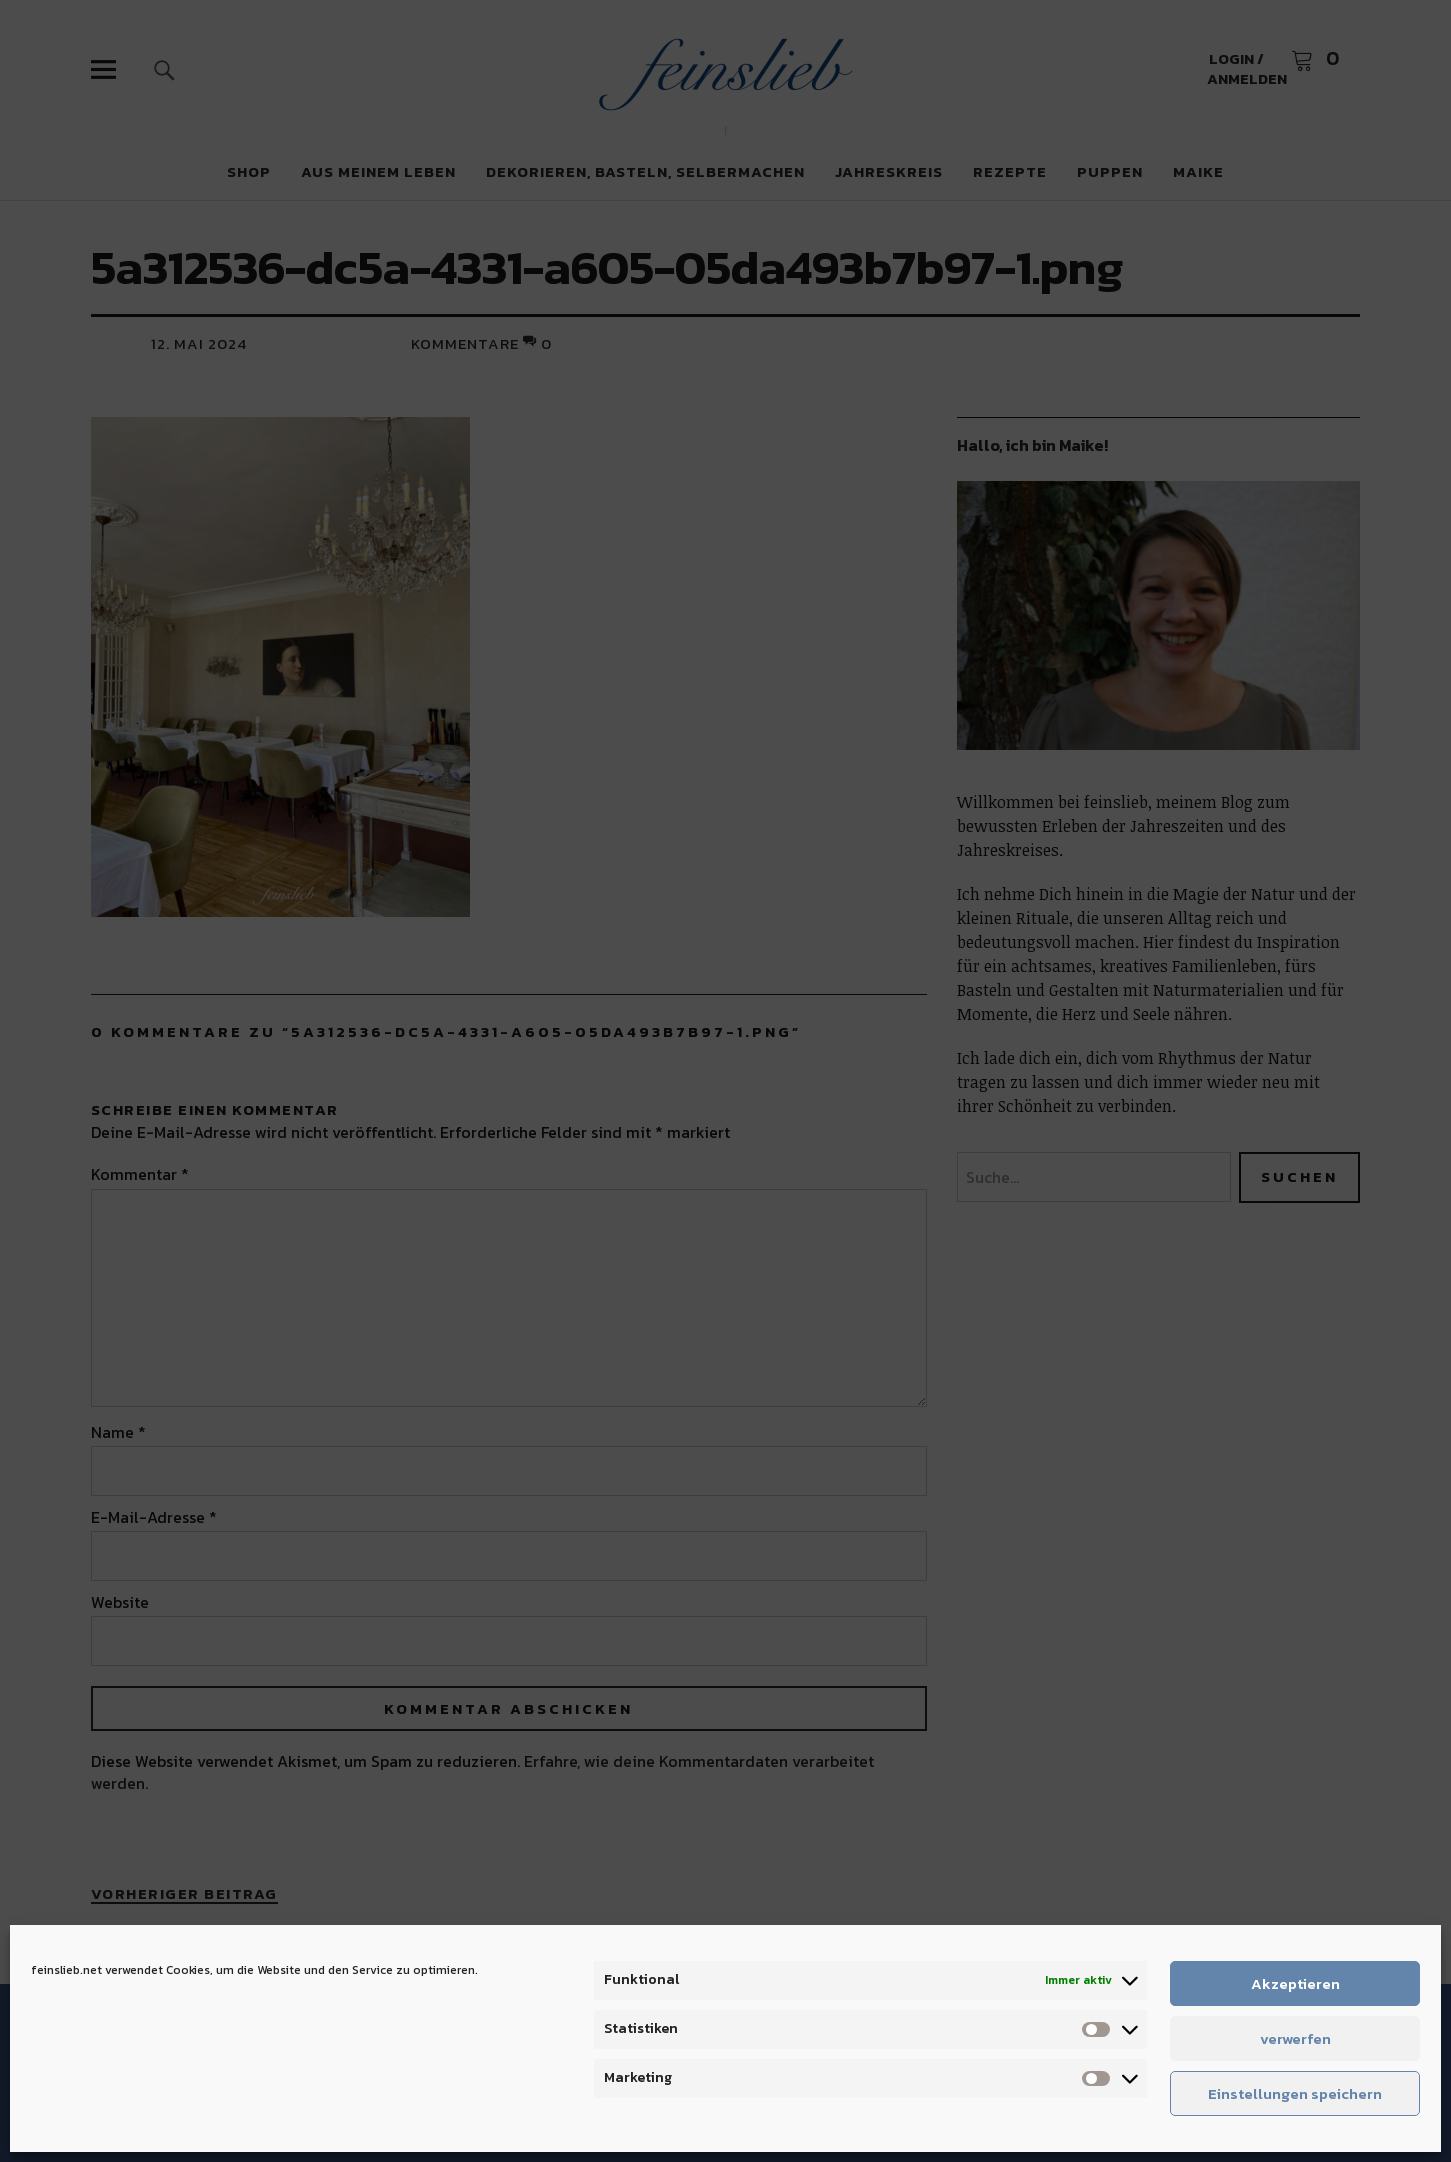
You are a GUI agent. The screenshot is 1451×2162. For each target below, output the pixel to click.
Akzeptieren (1295, 1983)
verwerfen (1295, 2038)
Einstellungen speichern (1295, 2093)
